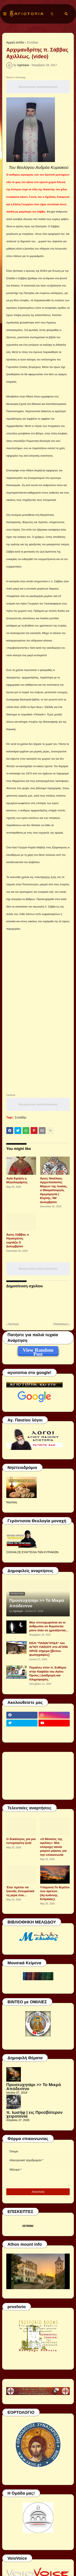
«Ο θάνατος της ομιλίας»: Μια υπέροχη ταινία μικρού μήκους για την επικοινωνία (53, 1846)
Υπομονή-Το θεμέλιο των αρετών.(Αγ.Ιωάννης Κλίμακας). (55, 1893)
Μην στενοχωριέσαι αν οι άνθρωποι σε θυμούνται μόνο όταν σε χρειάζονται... (48, 1626)
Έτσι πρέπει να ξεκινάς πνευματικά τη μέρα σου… (20, 1891)
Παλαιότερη (60, 1324)
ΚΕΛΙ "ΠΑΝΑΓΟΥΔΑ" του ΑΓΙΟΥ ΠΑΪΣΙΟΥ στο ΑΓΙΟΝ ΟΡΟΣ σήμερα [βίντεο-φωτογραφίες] (48, 1649)
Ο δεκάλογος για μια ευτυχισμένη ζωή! (20, 1841)
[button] (5, 14)
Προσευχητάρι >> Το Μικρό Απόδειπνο (36, 1603)
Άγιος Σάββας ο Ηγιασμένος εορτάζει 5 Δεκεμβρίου (17, 1240)
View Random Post (38, 1350)
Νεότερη (13, 1324)
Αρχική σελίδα (15, 42)
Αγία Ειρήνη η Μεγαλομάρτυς (17, 1180)
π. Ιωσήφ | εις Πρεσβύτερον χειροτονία (34, 2114)
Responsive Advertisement (37, 86)
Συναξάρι (32, 42)
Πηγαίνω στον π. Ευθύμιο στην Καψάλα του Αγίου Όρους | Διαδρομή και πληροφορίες (47, 1673)
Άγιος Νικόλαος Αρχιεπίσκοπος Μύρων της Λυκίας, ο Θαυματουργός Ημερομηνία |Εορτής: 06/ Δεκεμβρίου (53, 1190)
